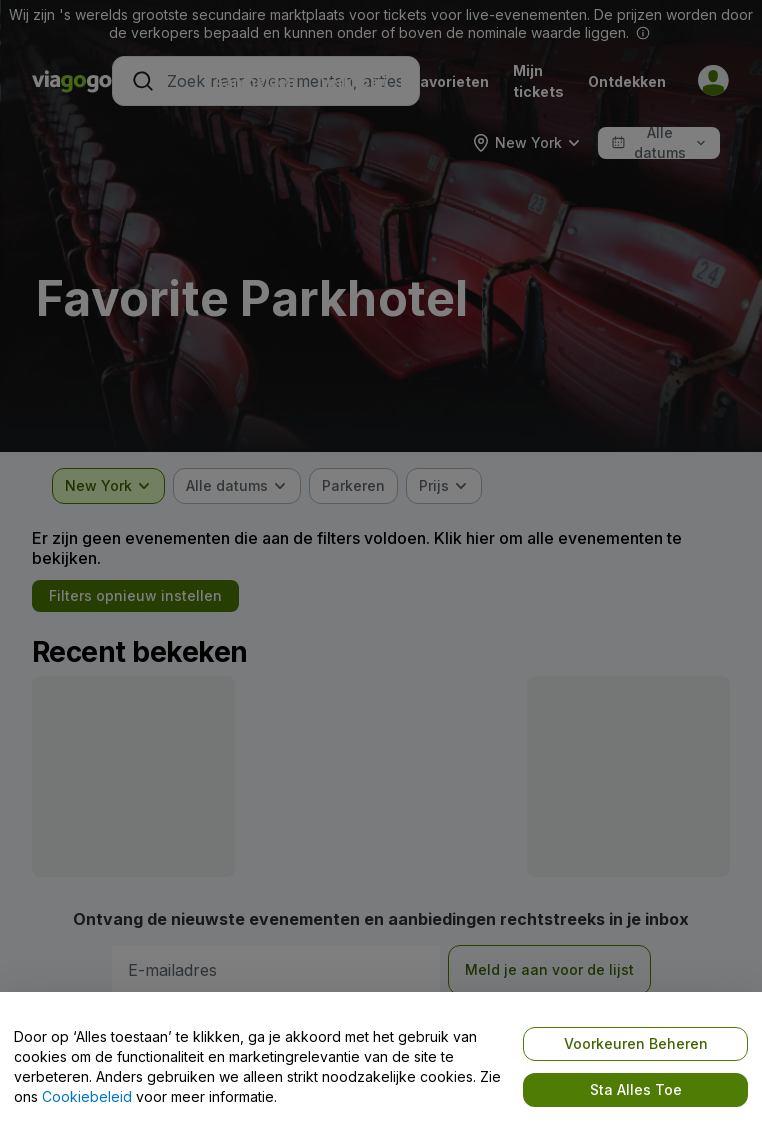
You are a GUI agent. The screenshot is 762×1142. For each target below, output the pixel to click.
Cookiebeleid (87, 1096)
